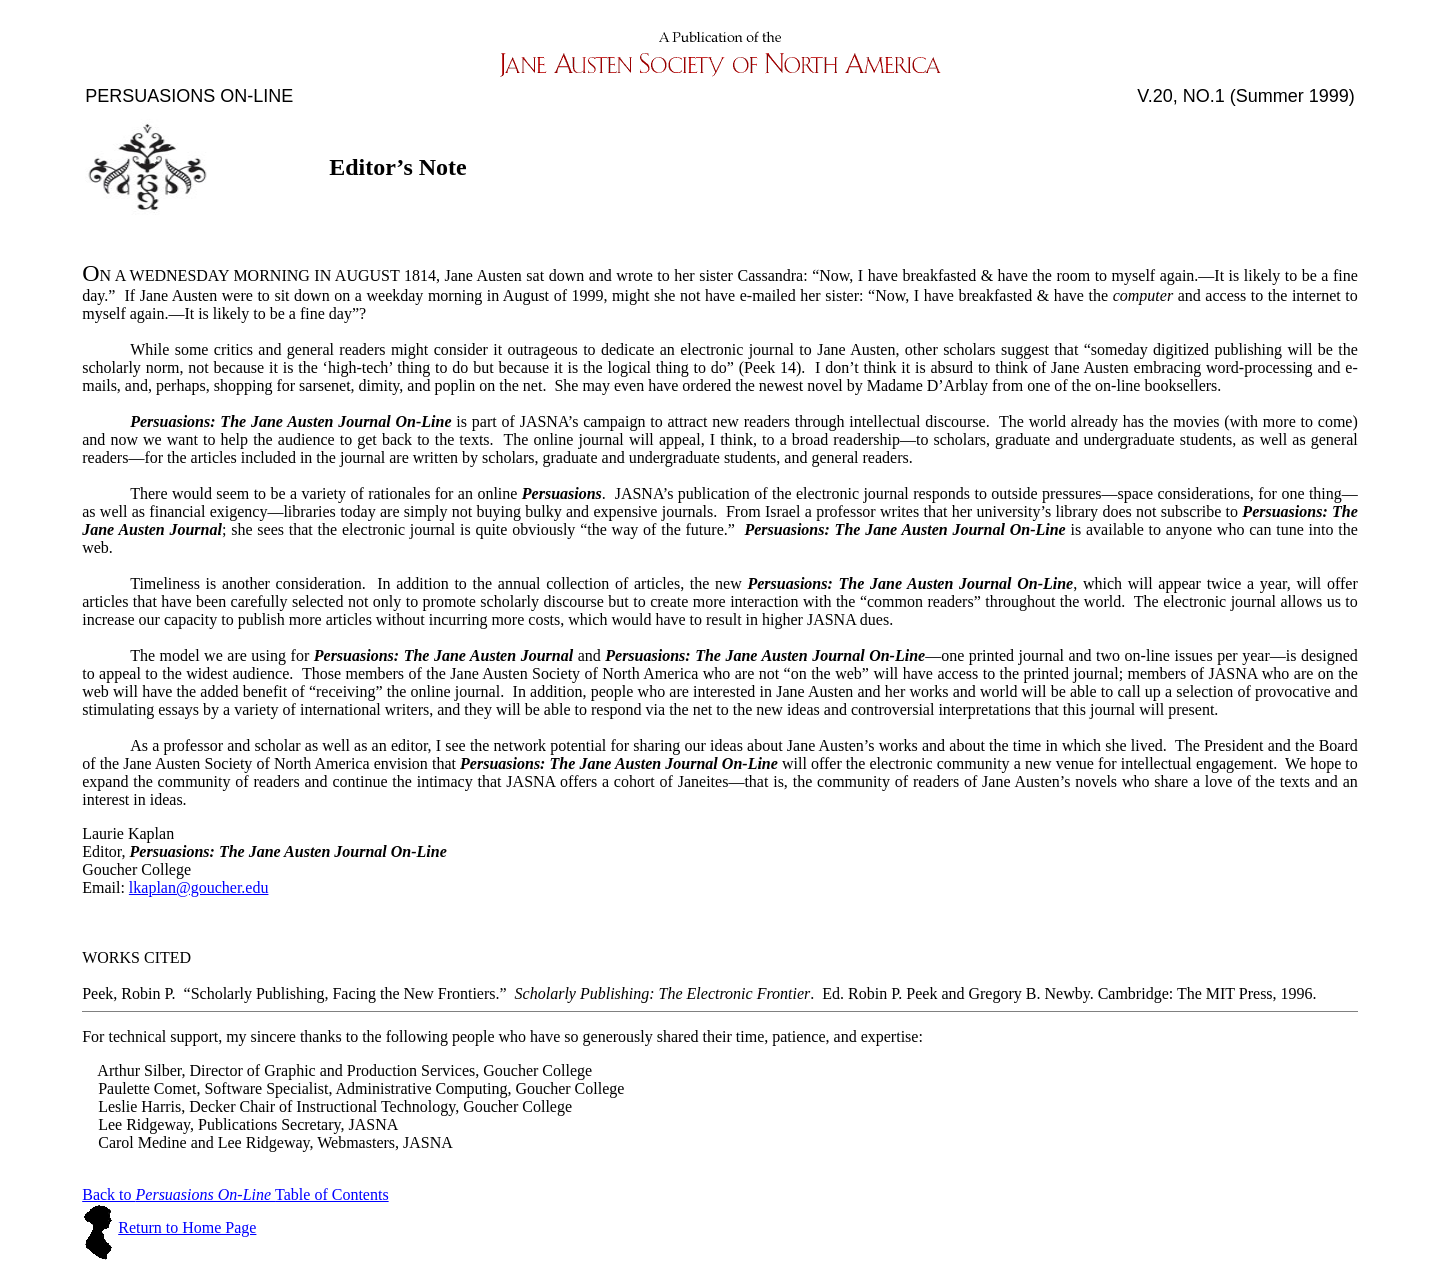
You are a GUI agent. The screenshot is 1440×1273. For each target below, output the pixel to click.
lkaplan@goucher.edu (199, 887)
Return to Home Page (187, 1227)
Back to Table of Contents (235, 1194)
